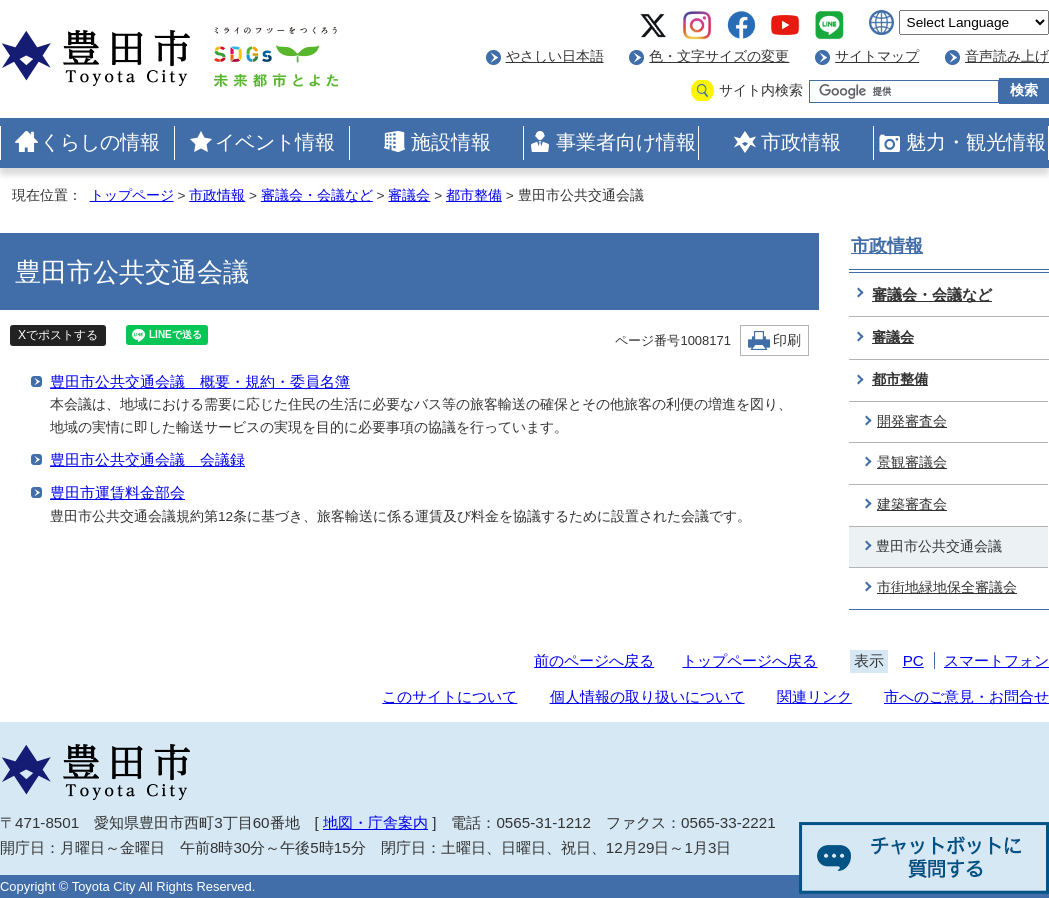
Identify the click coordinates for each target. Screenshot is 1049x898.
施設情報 (451, 142)
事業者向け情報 (626, 142)
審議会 (409, 195)
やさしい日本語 (555, 56)
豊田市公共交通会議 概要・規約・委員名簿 (200, 381)
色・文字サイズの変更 (719, 56)
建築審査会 (912, 504)
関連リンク (814, 696)
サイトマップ (877, 56)
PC (913, 660)
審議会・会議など (317, 195)
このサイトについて (449, 696)
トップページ (132, 195)
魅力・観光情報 (976, 142)
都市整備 (474, 195)
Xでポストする (58, 335)
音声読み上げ (1007, 56)
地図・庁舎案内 (375, 822)
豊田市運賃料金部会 (117, 492)
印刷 (787, 340)
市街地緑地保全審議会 (947, 587)
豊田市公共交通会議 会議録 (147, 459)
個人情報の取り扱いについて (647, 696)
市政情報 (801, 142)
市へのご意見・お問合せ (966, 696)
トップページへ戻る (749, 660)
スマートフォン (996, 660)
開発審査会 (912, 421)
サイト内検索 (761, 90)
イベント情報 (275, 142)
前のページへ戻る (594, 660)
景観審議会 (912, 462)
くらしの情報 (100, 142)
